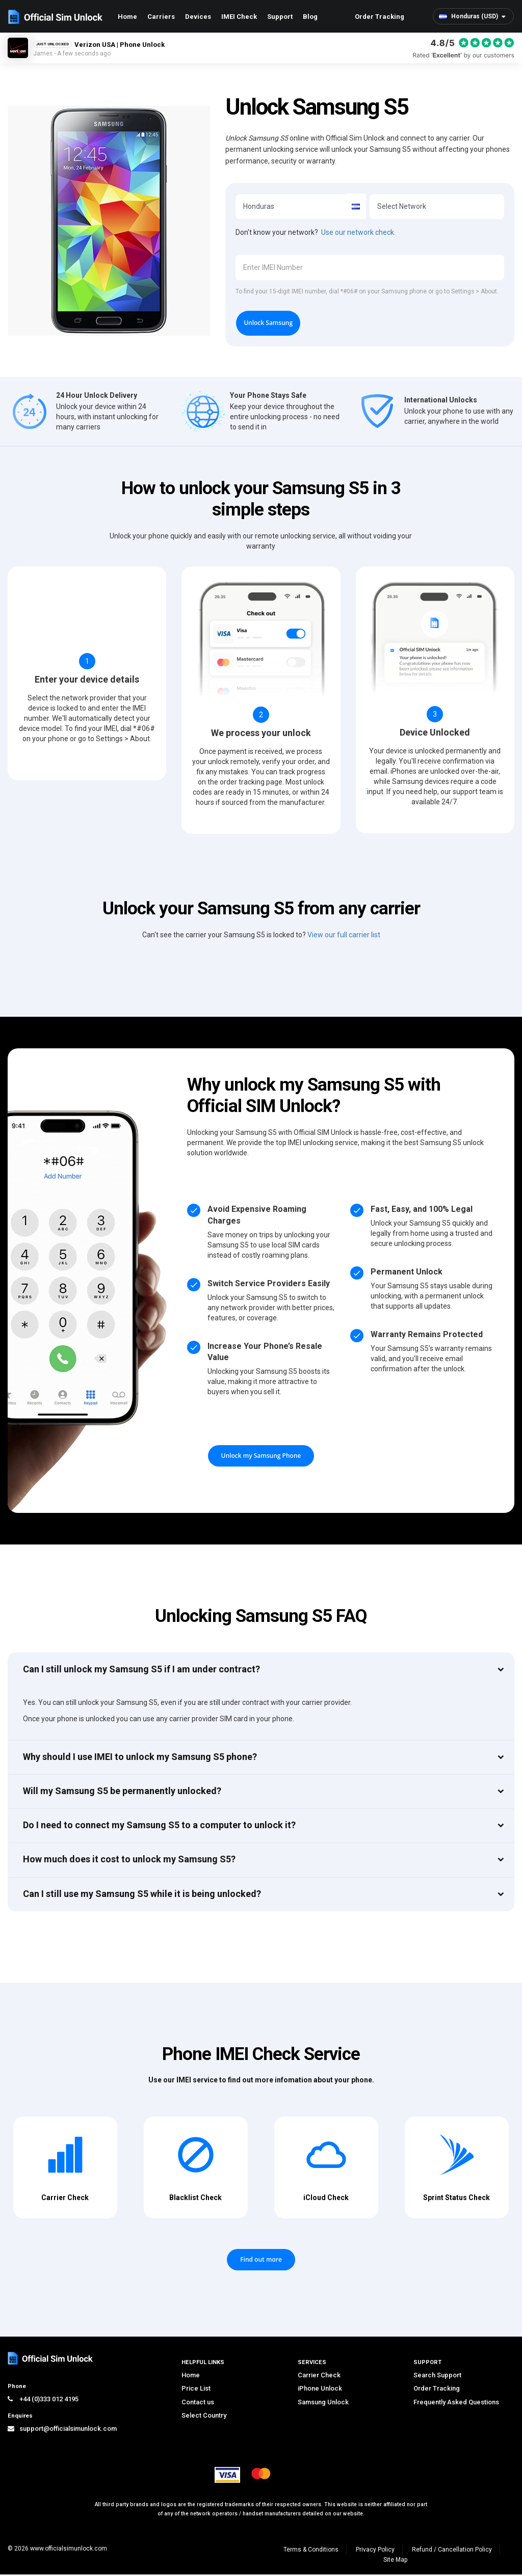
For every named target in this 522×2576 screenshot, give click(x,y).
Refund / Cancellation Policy (452, 2551)
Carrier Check (319, 2376)
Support (280, 16)
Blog (310, 16)
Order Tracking (379, 16)
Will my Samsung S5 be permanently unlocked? (122, 1792)
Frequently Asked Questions (456, 2403)
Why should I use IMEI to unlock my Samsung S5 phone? (140, 1758)
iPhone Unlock (320, 2390)
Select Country (203, 2417)
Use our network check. (358, 232)
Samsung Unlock (323, 2403)
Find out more (261, 2261)
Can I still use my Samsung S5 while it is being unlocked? (142, 1895)
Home (127, 16)
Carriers (161, 16)
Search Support (437, 2376)
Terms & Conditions (310, 2551)
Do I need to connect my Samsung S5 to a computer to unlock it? (159, 1827)
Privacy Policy (375, 2551)
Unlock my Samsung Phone (261, 1457)
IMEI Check (239, 16)
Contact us (197, 2403)
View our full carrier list (343, 937)
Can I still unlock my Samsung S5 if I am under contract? (141, 1670)
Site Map (395, 2561)
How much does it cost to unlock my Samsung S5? (129, 1861)
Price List (196, 2390)
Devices (198, 16)
